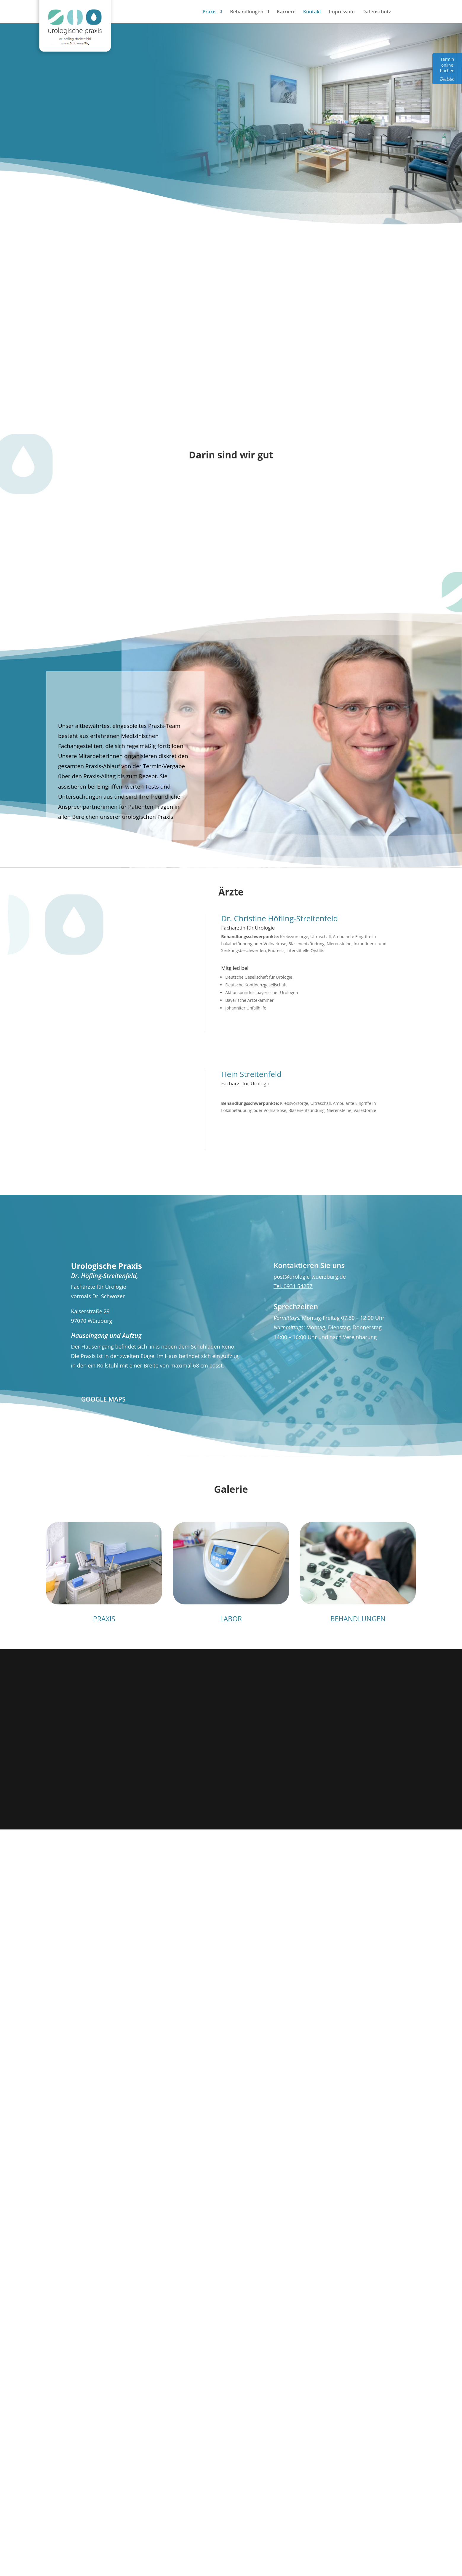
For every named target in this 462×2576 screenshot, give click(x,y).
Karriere (286, 12)
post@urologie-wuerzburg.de (310, 1276)
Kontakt (312, 12)
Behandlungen (246, 12)
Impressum (342, 12)
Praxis (209, 12)
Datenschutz (376, 12)
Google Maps (103, 1399)
